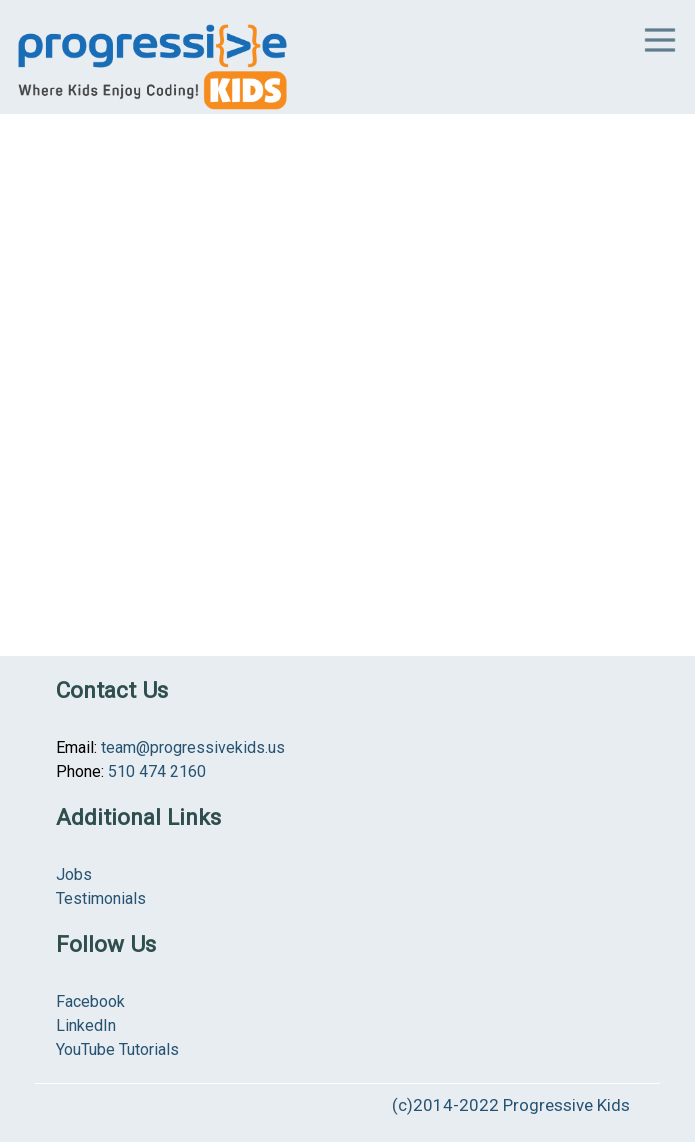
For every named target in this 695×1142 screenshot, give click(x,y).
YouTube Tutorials (117, 1049)
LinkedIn (86, 1025)
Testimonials (101, 898)
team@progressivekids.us (193, 747)
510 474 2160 (157, 771)
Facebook (90, 1001)
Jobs (74, 874)
